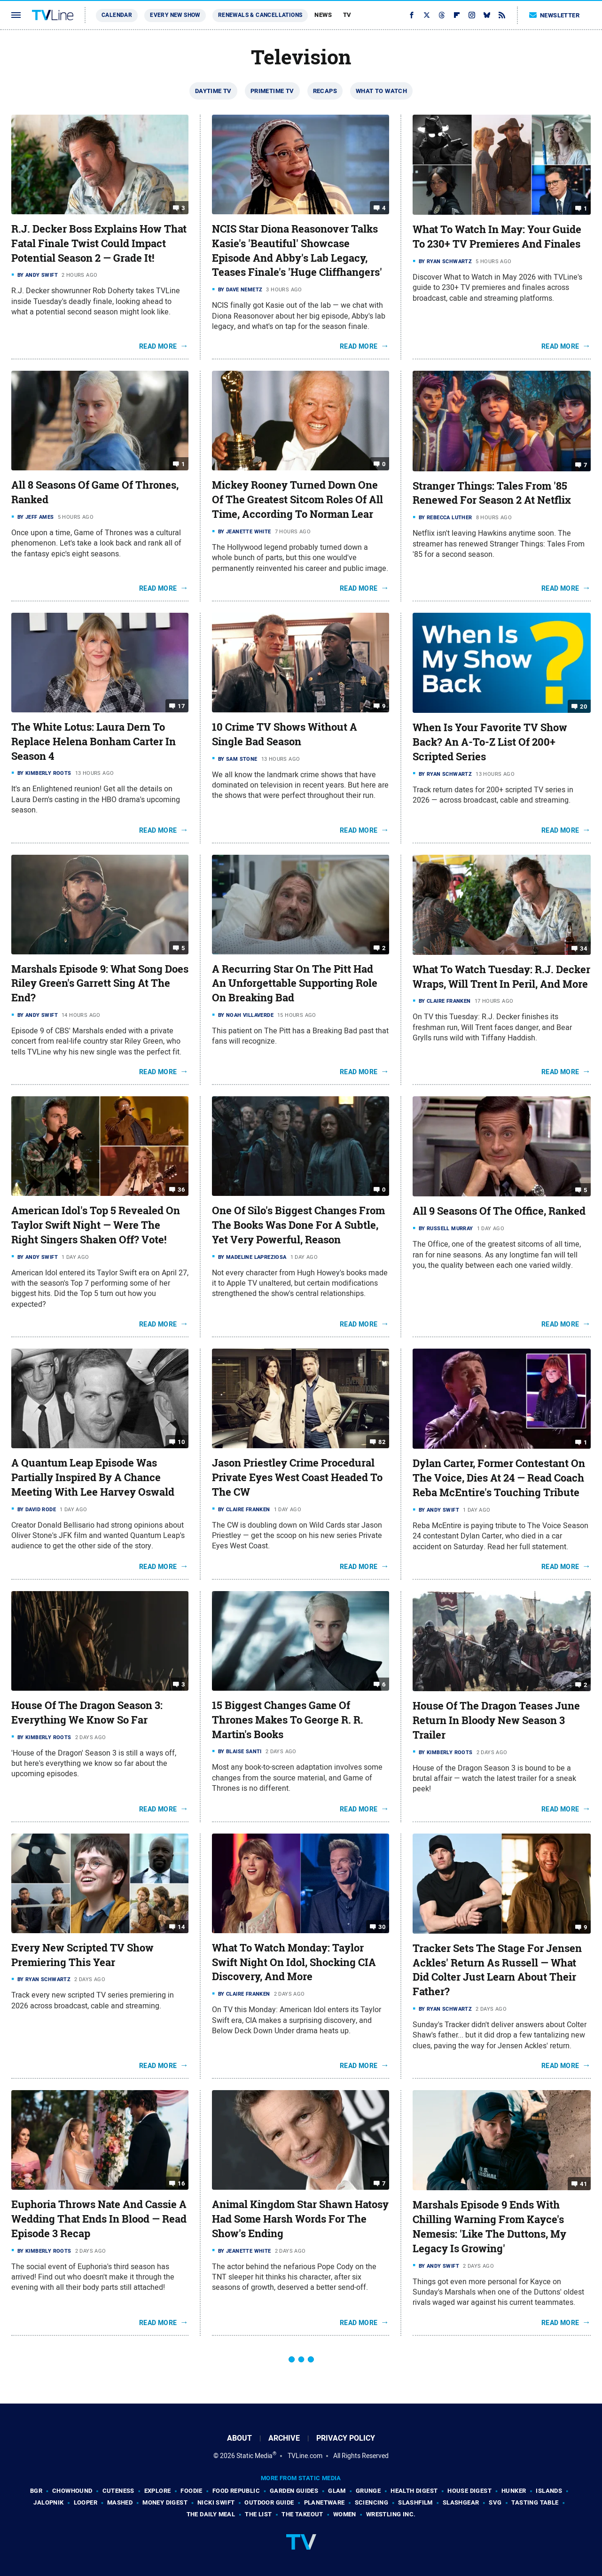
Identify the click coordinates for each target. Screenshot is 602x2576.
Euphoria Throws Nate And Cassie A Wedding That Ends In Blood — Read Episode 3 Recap (99, 2218)
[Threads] (442, 15)
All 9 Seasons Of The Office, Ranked (499, 1211)
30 (381, 1926)
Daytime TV (213, 90)
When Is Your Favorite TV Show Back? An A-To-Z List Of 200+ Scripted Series (490, 742)
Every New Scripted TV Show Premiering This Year (82, 1955)
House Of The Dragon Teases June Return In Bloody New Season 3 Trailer (496, 1720)
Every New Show (175, 15)
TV (347, 14)
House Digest (469, 2490)
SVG (495, 2502)
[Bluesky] (487, 15)
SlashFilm (415, 2502)
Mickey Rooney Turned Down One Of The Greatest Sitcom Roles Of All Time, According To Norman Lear (297, 499)
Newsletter (554, 15)
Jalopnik (48, 2502)
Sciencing (372, 2502)
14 (181, 1926)
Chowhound (72, 2490)
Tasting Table (534, 2502)
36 (181, 1189)
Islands (549, 2490)
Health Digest (414, 2490)
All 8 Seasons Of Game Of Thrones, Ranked (95, 492)
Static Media (254, 2455)
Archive (284, 2438)
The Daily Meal (211, 2514)
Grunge (368, 2490)
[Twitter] (426, 15)
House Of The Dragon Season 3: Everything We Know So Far (87, 1712)
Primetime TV (272, 90)
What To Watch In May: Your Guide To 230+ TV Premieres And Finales (497, 236)
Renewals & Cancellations (260, 15)
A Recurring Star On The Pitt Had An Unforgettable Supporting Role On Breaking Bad (294, 983)
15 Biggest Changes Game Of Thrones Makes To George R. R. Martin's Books (287, 1719)
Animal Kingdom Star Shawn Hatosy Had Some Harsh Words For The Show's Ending (300, 2218)
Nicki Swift (216, 2502)
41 (583, 2183)
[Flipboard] (457, 15)
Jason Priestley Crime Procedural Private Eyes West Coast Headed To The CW (297, 1477)
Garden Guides (294, 2490)
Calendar (117, 15)
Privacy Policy (345, 2438)
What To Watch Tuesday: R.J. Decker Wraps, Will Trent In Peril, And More (501, 976)
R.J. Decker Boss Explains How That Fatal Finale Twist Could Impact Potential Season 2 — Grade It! (99, 243)
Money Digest (165, 2502)
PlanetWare (324, 2502)
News (323, 14)
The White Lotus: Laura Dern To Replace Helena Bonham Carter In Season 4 (93, 741)
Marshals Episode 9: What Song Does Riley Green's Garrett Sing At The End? (99, 983)
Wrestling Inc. (391, 2514)
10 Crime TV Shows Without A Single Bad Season (284, 734)
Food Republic (236, 2490)
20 (583, 706)
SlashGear (461, 2502)
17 (181, 706)
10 (181, 1441)
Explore (157, 2490)
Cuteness (118, 2490)
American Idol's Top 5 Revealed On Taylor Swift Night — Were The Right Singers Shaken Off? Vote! (95, 1225)
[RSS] (502, 15)
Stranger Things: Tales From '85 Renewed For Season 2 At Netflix (492, 493)
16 (181, 2183)
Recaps (325, 90)
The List (258, 2514)
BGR (36, 2490)
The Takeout (302, 2514)
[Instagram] (472, 15)
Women (344, 2514)
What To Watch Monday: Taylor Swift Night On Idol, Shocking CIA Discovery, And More (294, 1962)
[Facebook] (411, 15)
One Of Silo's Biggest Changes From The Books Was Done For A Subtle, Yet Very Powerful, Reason (298, 1225)
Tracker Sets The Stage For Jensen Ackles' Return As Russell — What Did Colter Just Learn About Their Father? (497, 1969)
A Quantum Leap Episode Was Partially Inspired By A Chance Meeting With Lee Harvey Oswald (92, 1477)
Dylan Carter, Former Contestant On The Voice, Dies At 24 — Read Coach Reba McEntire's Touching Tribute (499, 1477)
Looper (85, 2502)
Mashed (120, 2502)
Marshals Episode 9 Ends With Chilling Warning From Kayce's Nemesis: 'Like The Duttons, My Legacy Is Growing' (489, 2226)
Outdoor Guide (269, 2502)
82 (381, 1441)
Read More (158, 346)
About (239, 2438)
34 (583, 948)
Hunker (513, 2490)
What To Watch (381, 90)
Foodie (191, 2490)
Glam (337, 2490)
